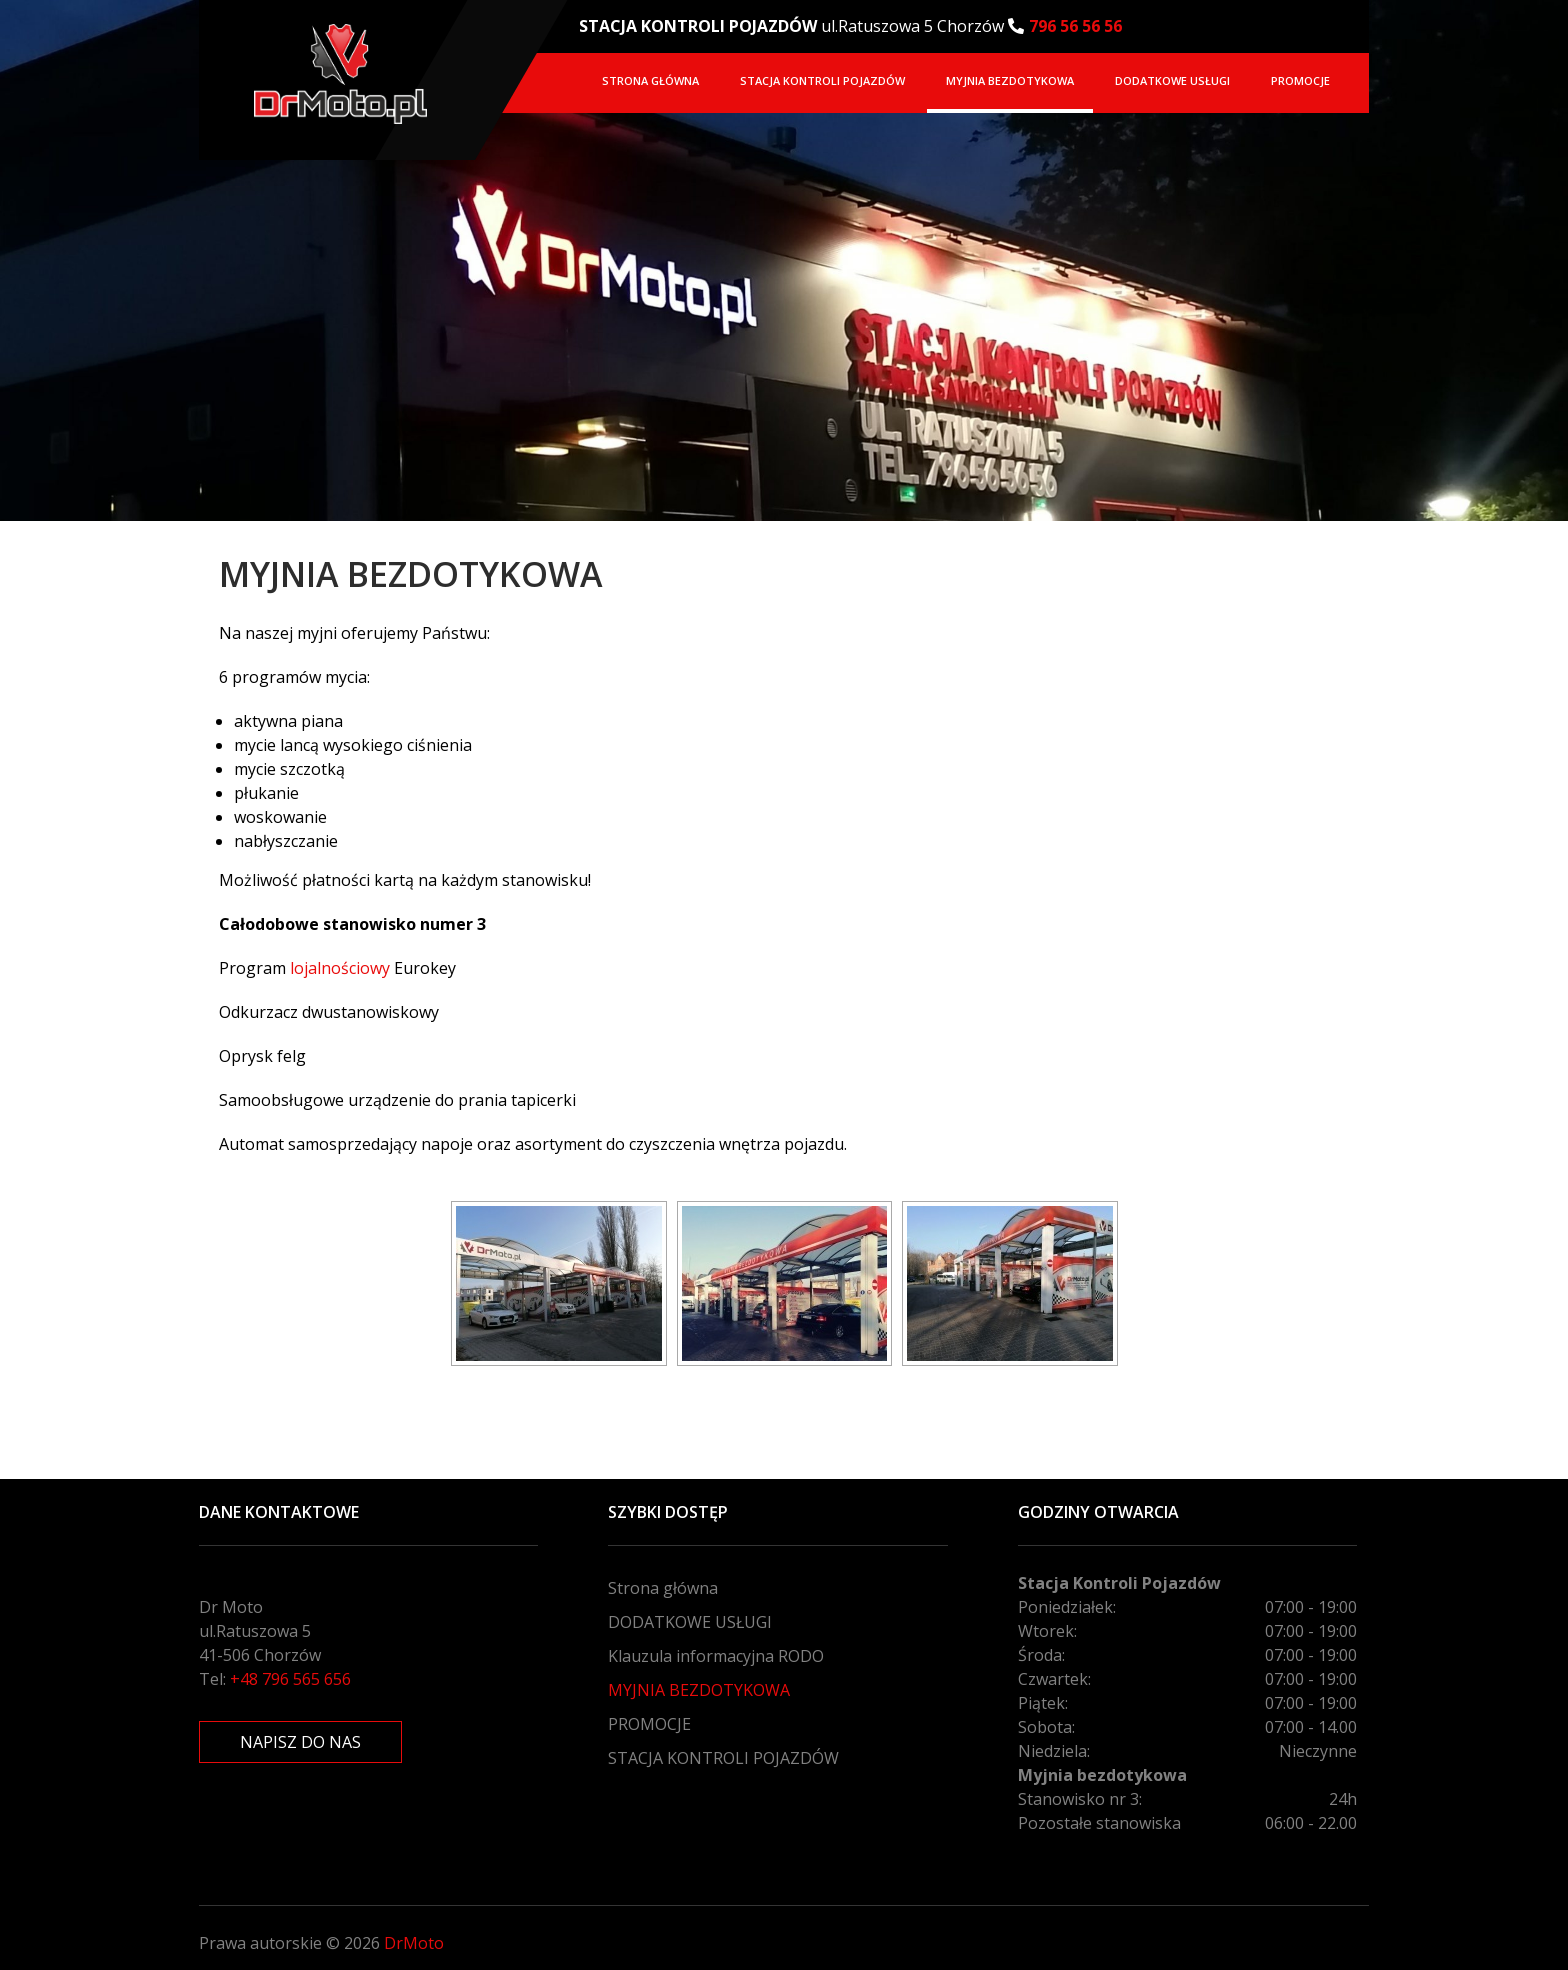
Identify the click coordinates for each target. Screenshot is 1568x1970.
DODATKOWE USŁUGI (1172, 80)
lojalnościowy (342, 968)
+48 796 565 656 (290, 1679)
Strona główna (650, 80)
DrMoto (414, 1943)
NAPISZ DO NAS (300, 1742)
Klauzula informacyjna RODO (716, 1656)
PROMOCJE (1300, 80)
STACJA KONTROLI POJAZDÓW (822, 80)
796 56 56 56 (1075, 26)
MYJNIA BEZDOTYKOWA (1010, 80)
